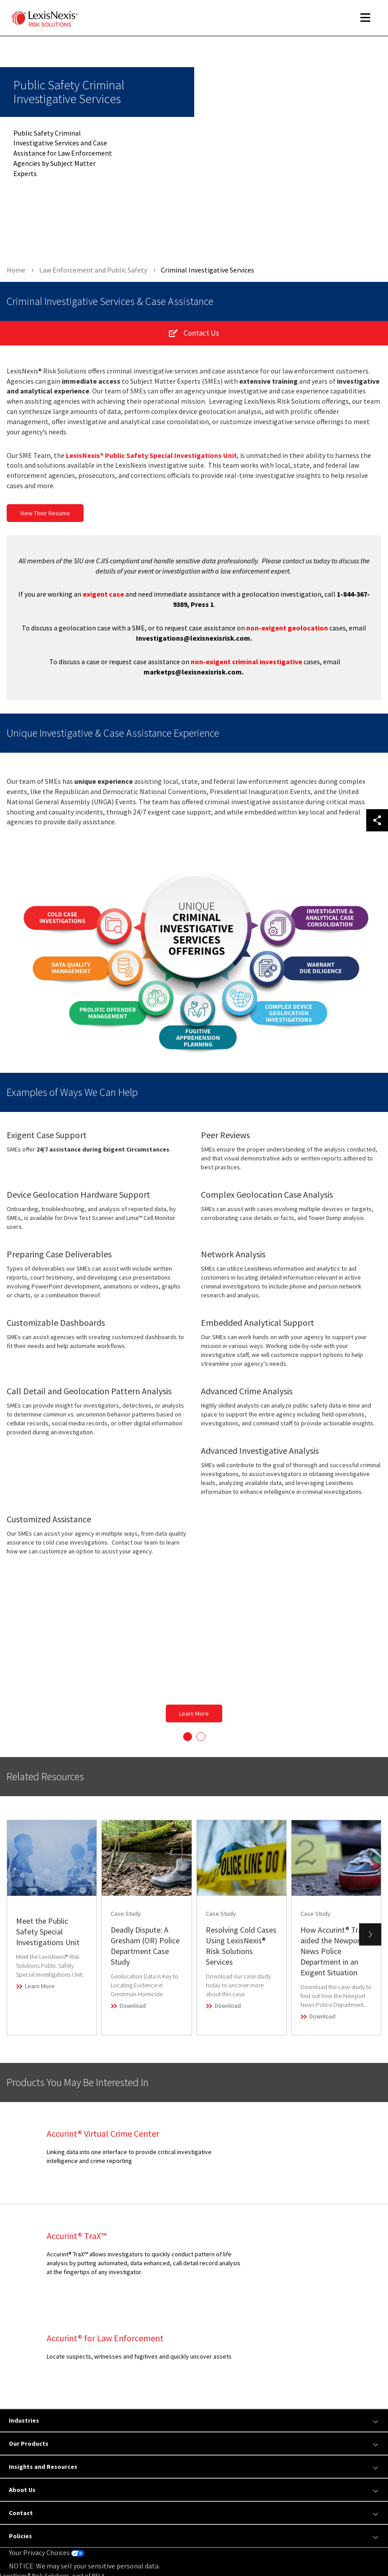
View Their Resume (45, 519)
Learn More (194, 1719)
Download (133, 2011)
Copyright (89, 2545)
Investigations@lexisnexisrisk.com (193, 643)
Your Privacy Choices (46, 2456)
